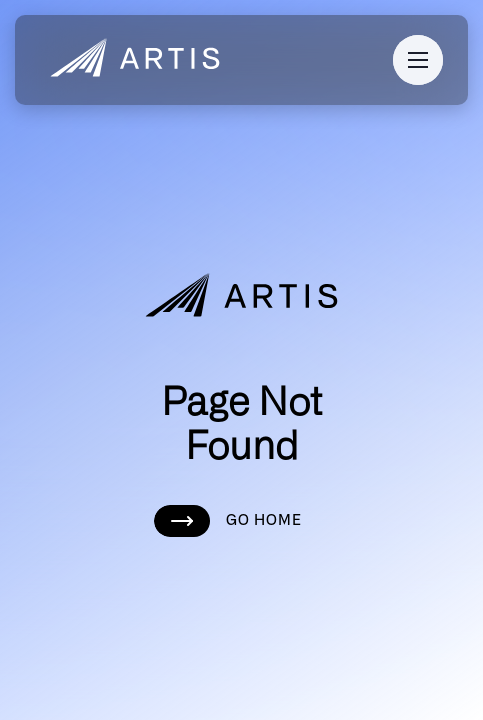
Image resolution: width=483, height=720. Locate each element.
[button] (418, 60)
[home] (130, 60)
